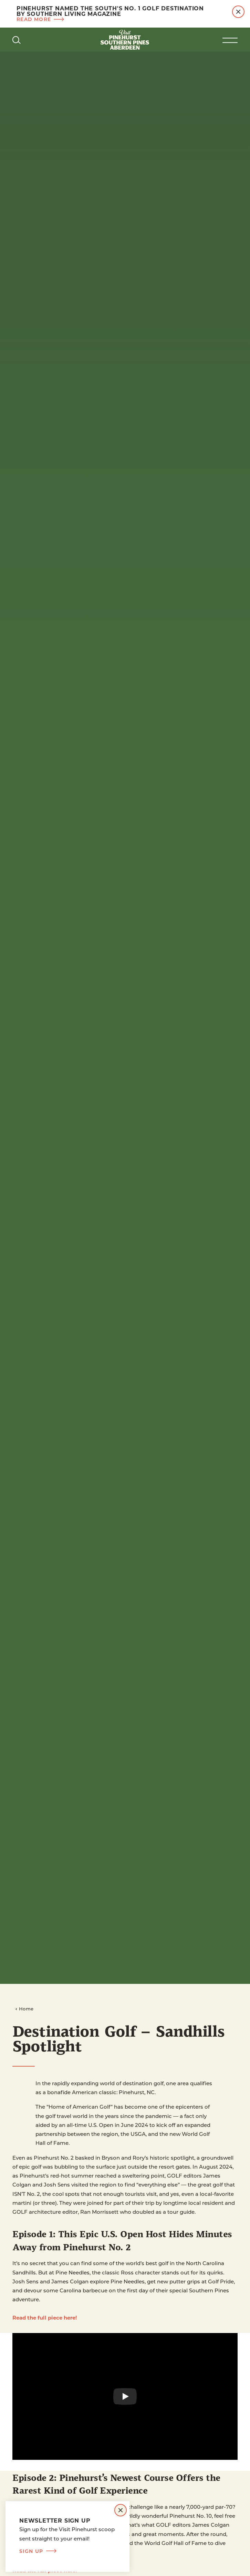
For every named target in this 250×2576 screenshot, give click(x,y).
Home (24, 2008)
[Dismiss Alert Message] (238, 12)
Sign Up (37, 2551)
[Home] (125, 40)
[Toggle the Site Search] (16, 39)
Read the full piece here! (44, 2317)
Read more (40, 19)
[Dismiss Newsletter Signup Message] (120, 2510)
